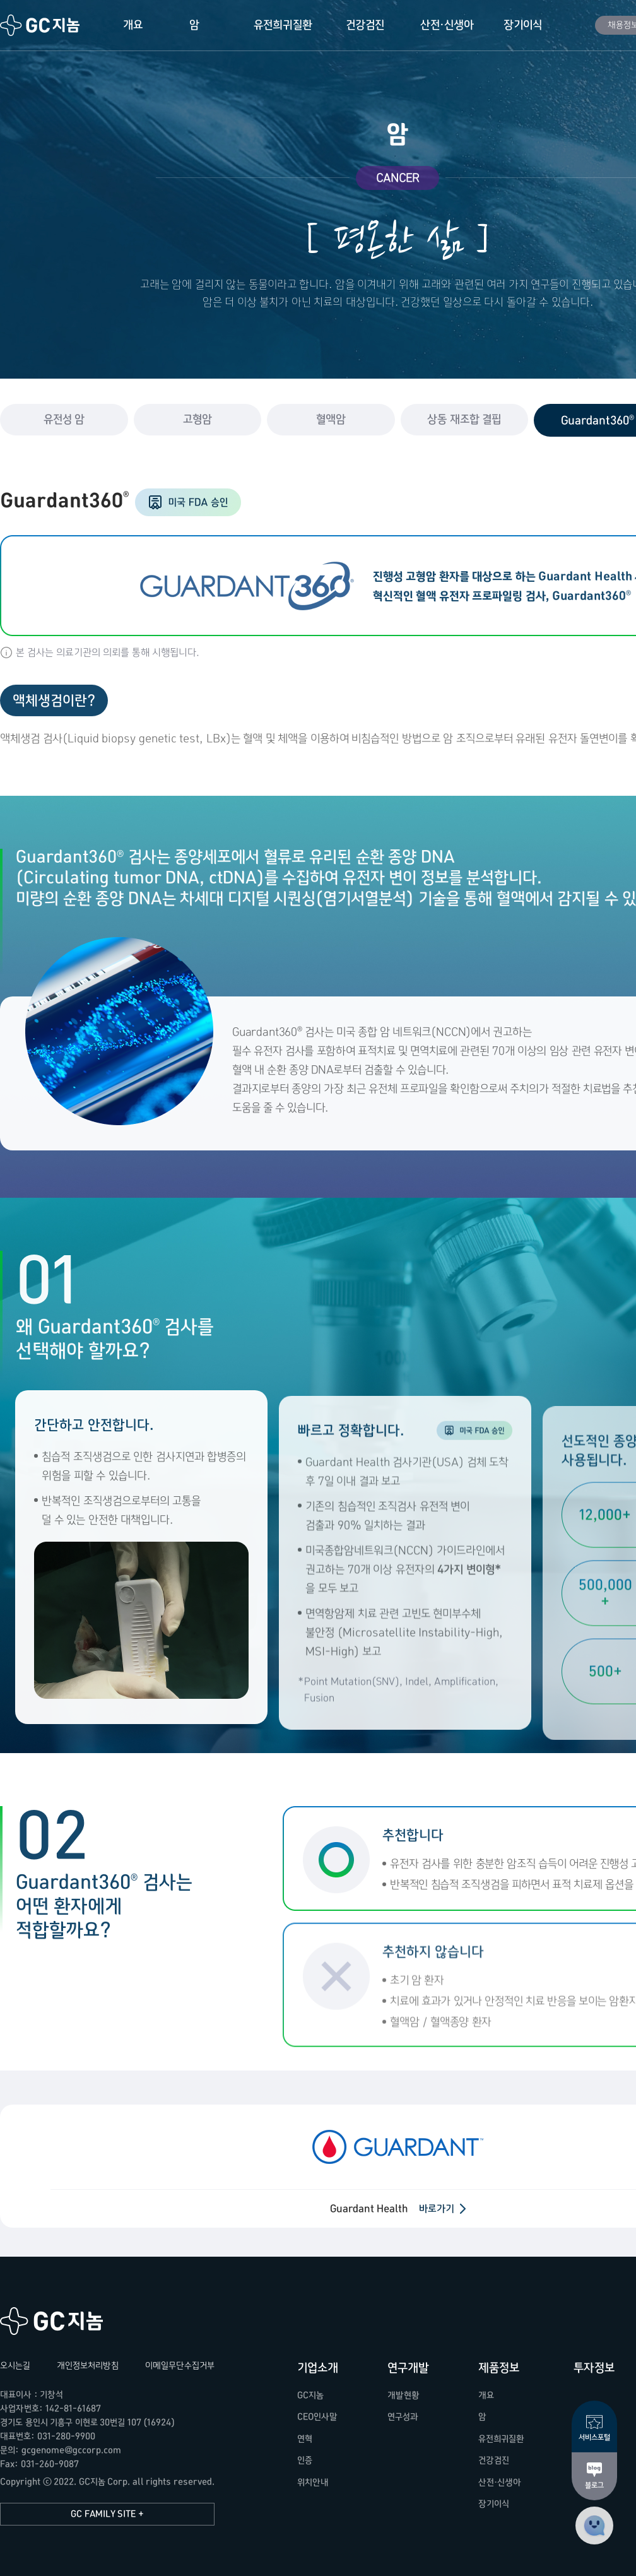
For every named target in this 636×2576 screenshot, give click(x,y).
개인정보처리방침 (88, 2365)
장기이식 (523, 25)
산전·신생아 (447, 25)
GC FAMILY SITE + (107, 2513)
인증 (304, 2460)
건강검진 (365, 25)
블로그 (594, 2485)
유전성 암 (64, 419)
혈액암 (331, 419)
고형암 (197, 419)
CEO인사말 (317, 2416)
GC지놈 (40, 25)
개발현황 (403, 2395)
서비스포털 (594, 2437)
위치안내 (313, 2482)
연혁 (304, 2438)
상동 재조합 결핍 (464, 419)
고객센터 (594, 2525)
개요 (133, 25)
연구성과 (402, 2416)
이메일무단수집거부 (180, 2365)
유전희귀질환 (283, 25)
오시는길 (15, 2365)
